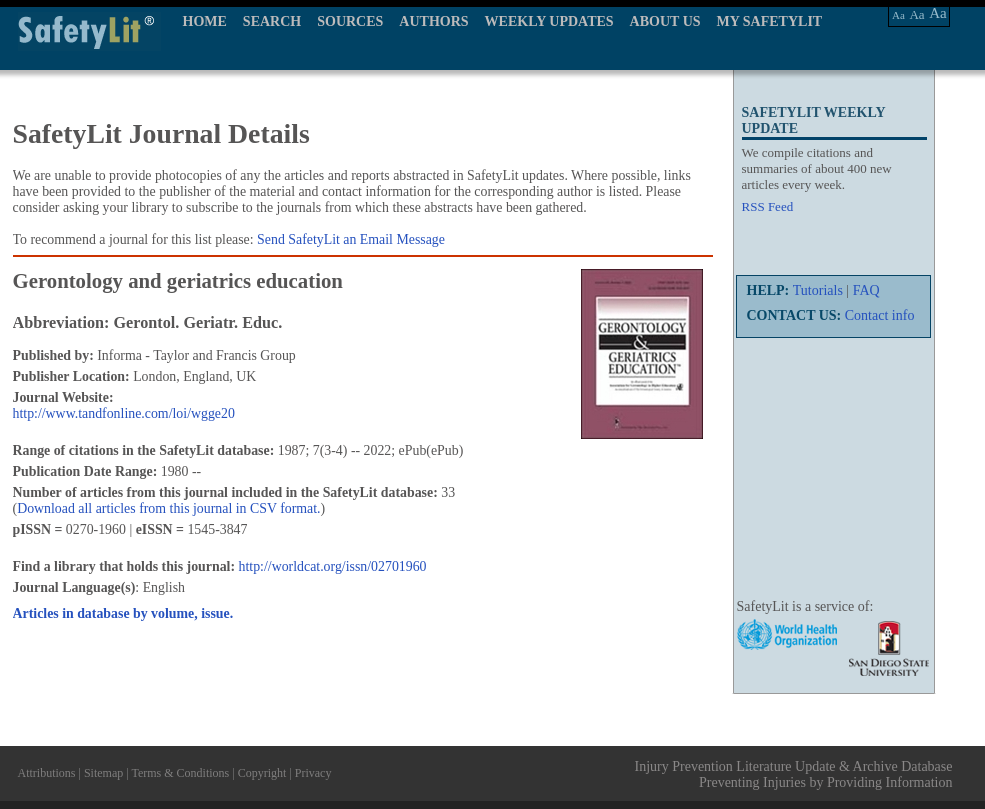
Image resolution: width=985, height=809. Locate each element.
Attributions (47, 773)
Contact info (880, 315)
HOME (205, 21)
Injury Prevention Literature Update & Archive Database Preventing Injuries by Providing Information (794, 774)
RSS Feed (768, 206)
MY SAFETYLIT (770, 21)
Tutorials (818, 290)
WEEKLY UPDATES (549, 21)
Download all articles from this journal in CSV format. (168, 508)
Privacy (313, 773)
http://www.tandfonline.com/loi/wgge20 (124, 413)
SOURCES (350, 21)
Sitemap (103, 773)
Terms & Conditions (180, 773)
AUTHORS (433, 21)
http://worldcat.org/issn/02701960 (333, 566)
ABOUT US (665, 21)
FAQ (866, 290)
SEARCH (272, 21)
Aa (898, 15)
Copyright (262, 773)
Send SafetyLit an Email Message (351, 239)
